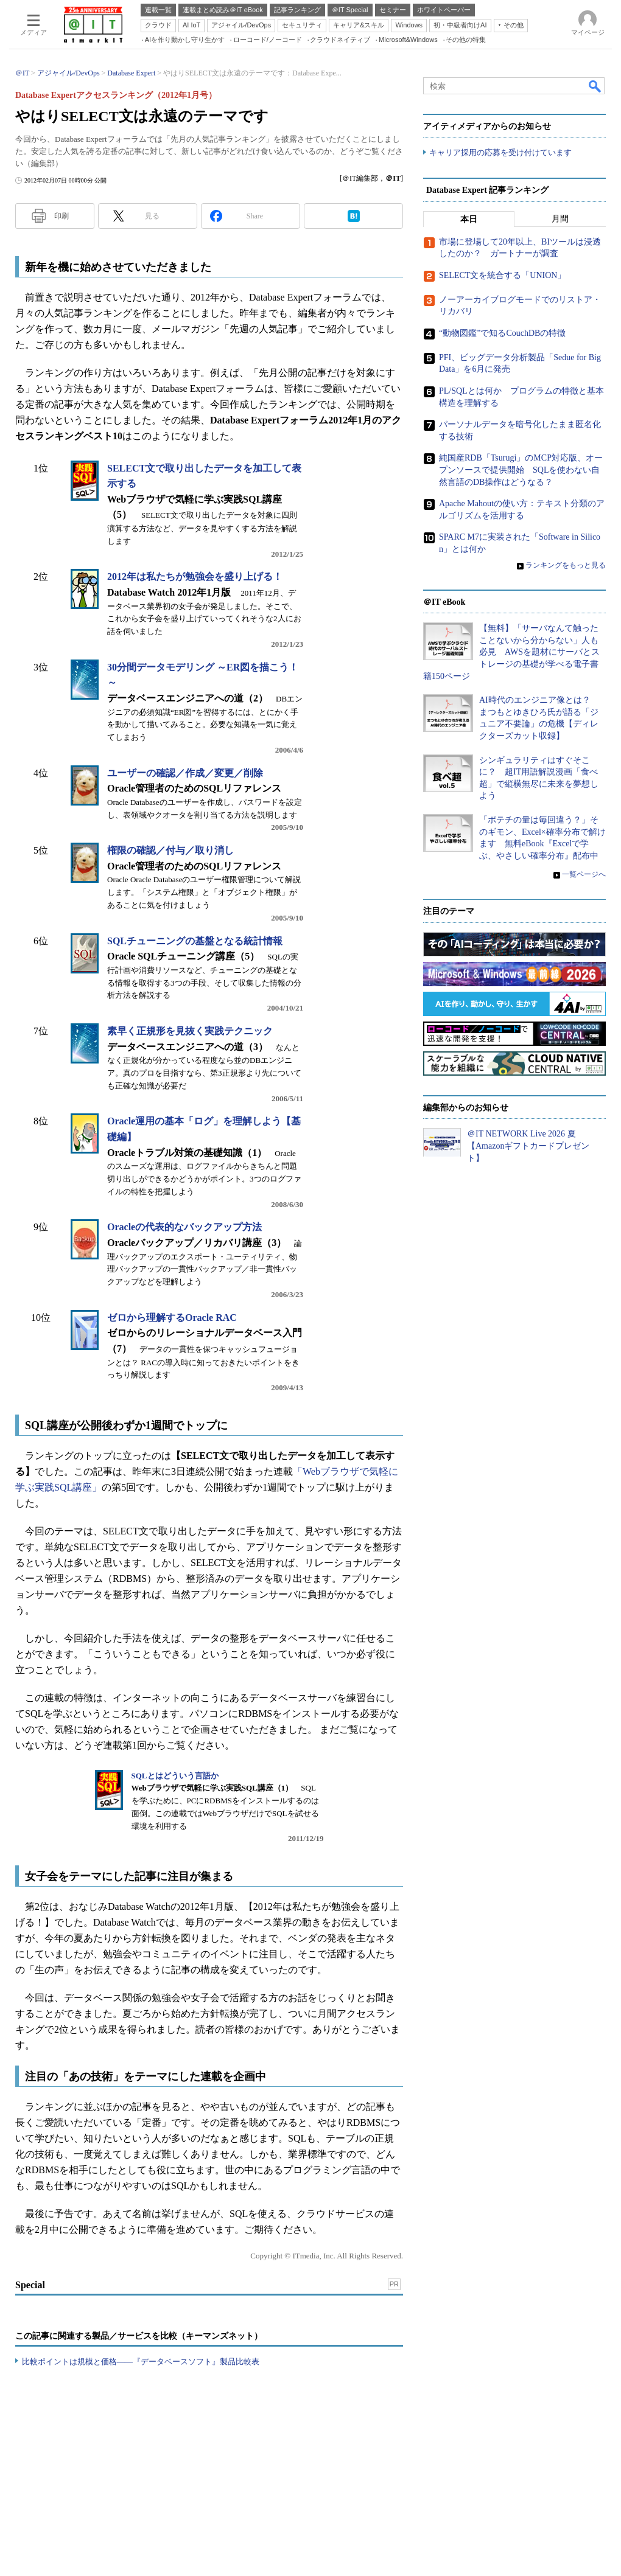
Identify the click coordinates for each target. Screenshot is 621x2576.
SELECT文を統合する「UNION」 (502, 275)
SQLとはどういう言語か (175, 1775)
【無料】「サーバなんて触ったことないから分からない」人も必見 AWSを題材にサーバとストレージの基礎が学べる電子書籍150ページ (511, 652)
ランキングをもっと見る (565, 565)
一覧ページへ (584, 875)
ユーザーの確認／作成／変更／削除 (185, 773)
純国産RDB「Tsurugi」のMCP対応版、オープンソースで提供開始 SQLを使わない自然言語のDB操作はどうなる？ (521, 470)
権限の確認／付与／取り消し (170, 850)
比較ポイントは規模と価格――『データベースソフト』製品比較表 (140, 2361)
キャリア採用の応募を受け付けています (500, 152)
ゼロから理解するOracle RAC (172, 1317)
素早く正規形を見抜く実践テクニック (190, 1031)
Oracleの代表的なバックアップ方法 (184, 1227)
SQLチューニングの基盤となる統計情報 (194, 941)
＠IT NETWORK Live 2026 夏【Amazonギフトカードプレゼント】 (528, 1146)
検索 (595, 85)
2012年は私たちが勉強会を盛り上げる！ (194, 576)
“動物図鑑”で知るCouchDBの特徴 (502, 333)
